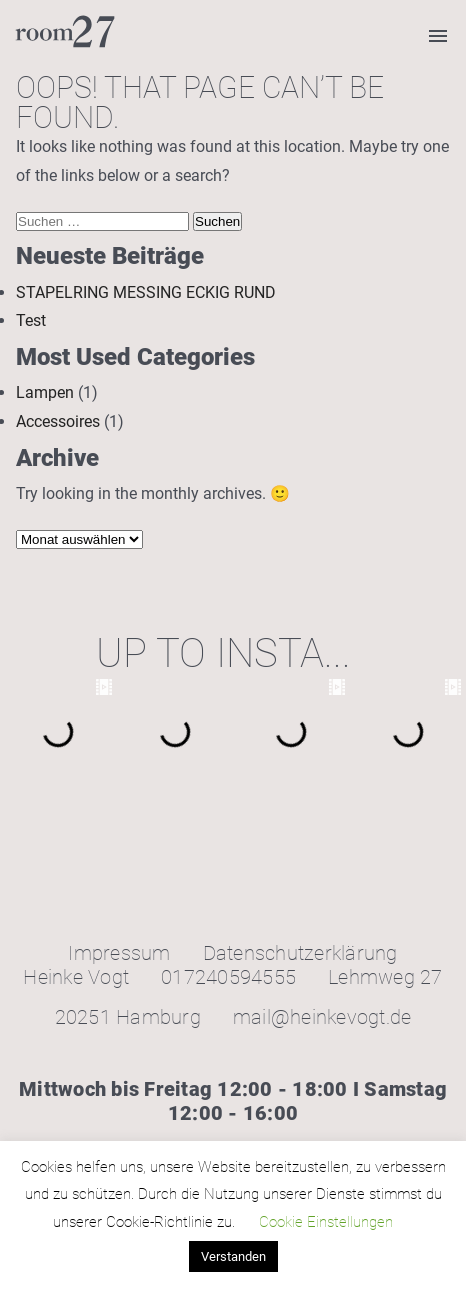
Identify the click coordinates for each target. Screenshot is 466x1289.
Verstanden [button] (233, 1256)
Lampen (45, 392)
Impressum (119, 953)
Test (31, 320)
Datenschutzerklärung (300, 953)
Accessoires (58, 421)
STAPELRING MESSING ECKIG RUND (146, 292)
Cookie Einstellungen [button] (326, 1222)
